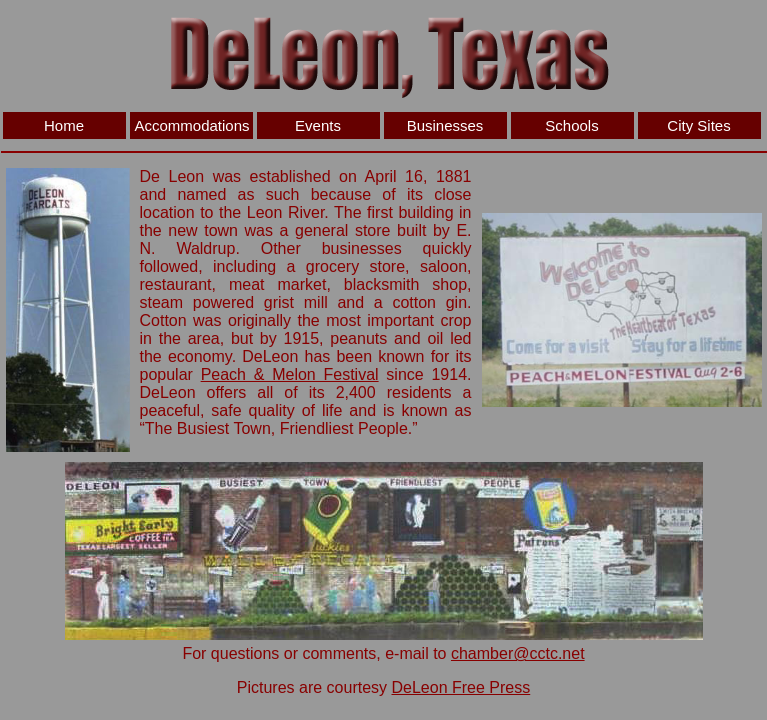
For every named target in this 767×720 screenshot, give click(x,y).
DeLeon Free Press (461, 687)
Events (318, 125)
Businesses (445, 125)
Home (64, 125)
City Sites (698, 125)
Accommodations (192, 125)
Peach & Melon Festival (290, 374)
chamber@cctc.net (518, 653)
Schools (571, 125)
